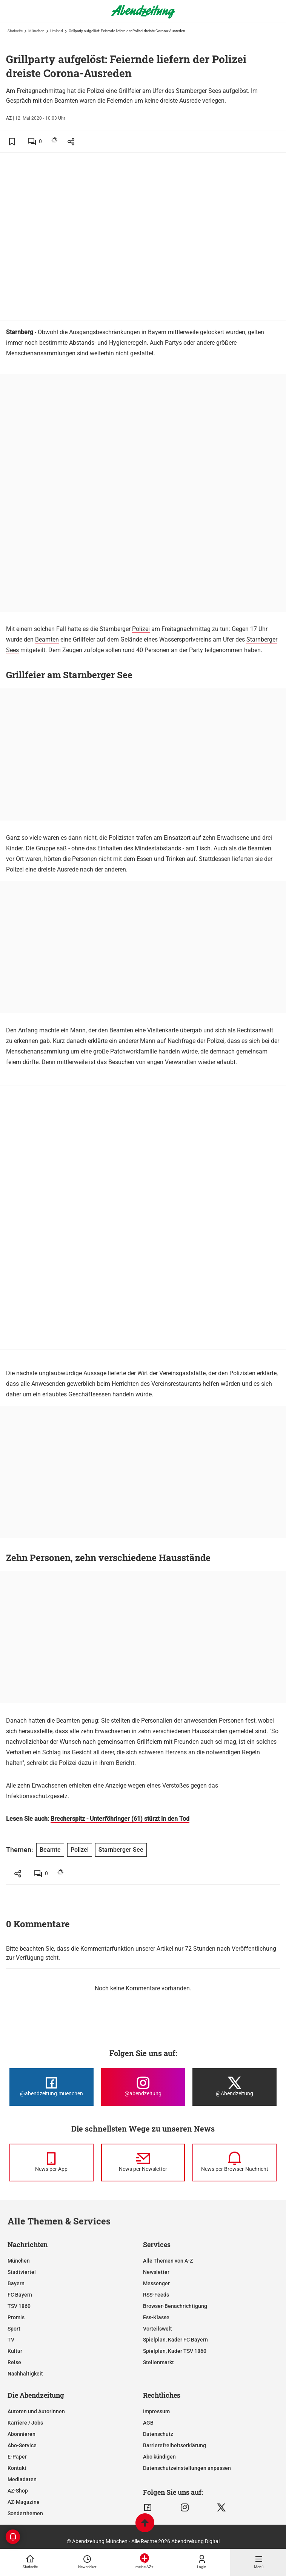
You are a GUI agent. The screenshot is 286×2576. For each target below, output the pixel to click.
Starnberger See (120, 1849)
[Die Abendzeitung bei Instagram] (143, 2087)
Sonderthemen (25, 2513)
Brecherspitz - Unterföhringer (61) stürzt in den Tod (120, 1818)
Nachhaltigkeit (25, 2374)
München (36, 31)
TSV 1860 (19, 2306)
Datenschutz (158, 2434)
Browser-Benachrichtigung (175, 2306)
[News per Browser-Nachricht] (234, 2162)
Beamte (50, 1849)
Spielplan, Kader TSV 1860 (174, 2351)
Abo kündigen (159, 2457)
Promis (16, 2317)
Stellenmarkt (158, 2362)
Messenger (156, 2283)
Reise (14, 2362)
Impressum (156, 2411)
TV (11, 2340)
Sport (14, 2329)
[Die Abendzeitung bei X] (234, 2087)
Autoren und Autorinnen (36, 2411)
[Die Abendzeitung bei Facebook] (51, 2087)
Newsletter (156, 2272)
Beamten (47, 639)
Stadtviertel (22, 2272)
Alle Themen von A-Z (168, 2261)
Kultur (15, 2351)
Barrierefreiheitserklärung (174, 2445)
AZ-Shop (18, 2491)
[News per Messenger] (51, 2162)
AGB (148, 2423)
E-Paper (17, 2457)
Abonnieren (21, 2434)
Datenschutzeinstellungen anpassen (187, 2468)
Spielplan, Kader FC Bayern (175, 2340)
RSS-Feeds (156, 2295)
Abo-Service (22, 2445)
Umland (56, 31)
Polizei (141, 628)
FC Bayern (20, 2295)
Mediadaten (22, 2479)
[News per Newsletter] (143, 2162)
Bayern (16, 2283)
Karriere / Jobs (25, 2423)
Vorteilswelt (157, 2329)
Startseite (15, 31)
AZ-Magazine (24, 2502)
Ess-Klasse (156, 2317)
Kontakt (17, 2468)
